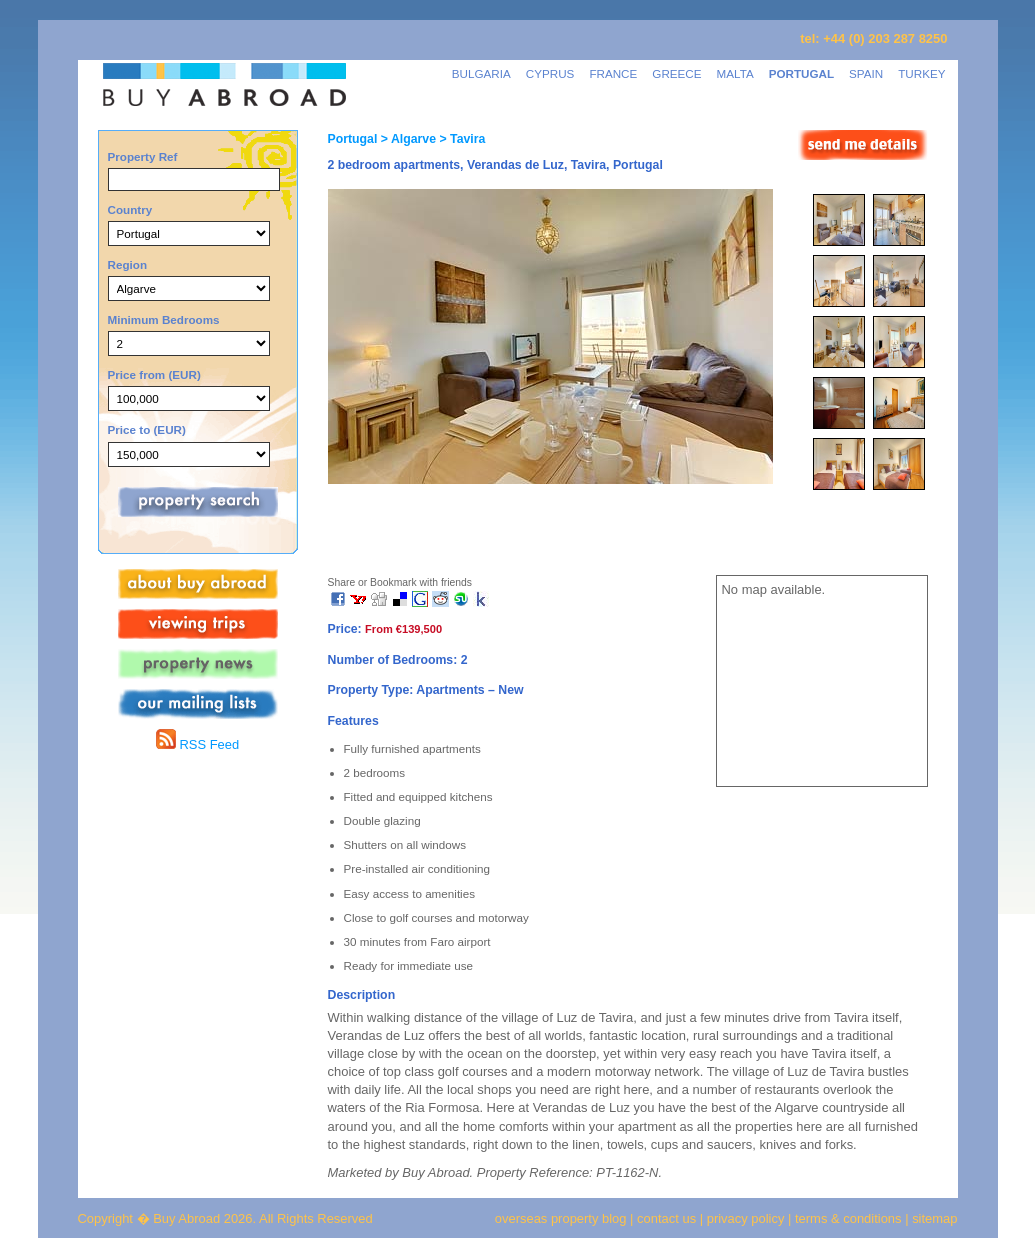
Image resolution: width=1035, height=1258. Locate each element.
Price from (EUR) (154, 374)
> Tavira (460, 139)
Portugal (353, 139)
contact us (666, 1218)
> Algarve (406, 139)
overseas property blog (561, 1218)
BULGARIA (481, 73)
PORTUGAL (801, 73)
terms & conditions (850, 1218)
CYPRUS (550, 73)
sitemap (933, 1218)
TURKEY (921, 73)
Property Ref (143, 156)
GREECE (676, 73)
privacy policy (746, 1218)
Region (128, 264)
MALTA (735, 73)
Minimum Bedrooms (164, 319)
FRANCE (613, 73)
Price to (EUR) (147, 429)
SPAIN (866, 73)
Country (130, 209)
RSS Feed (197, 744)
